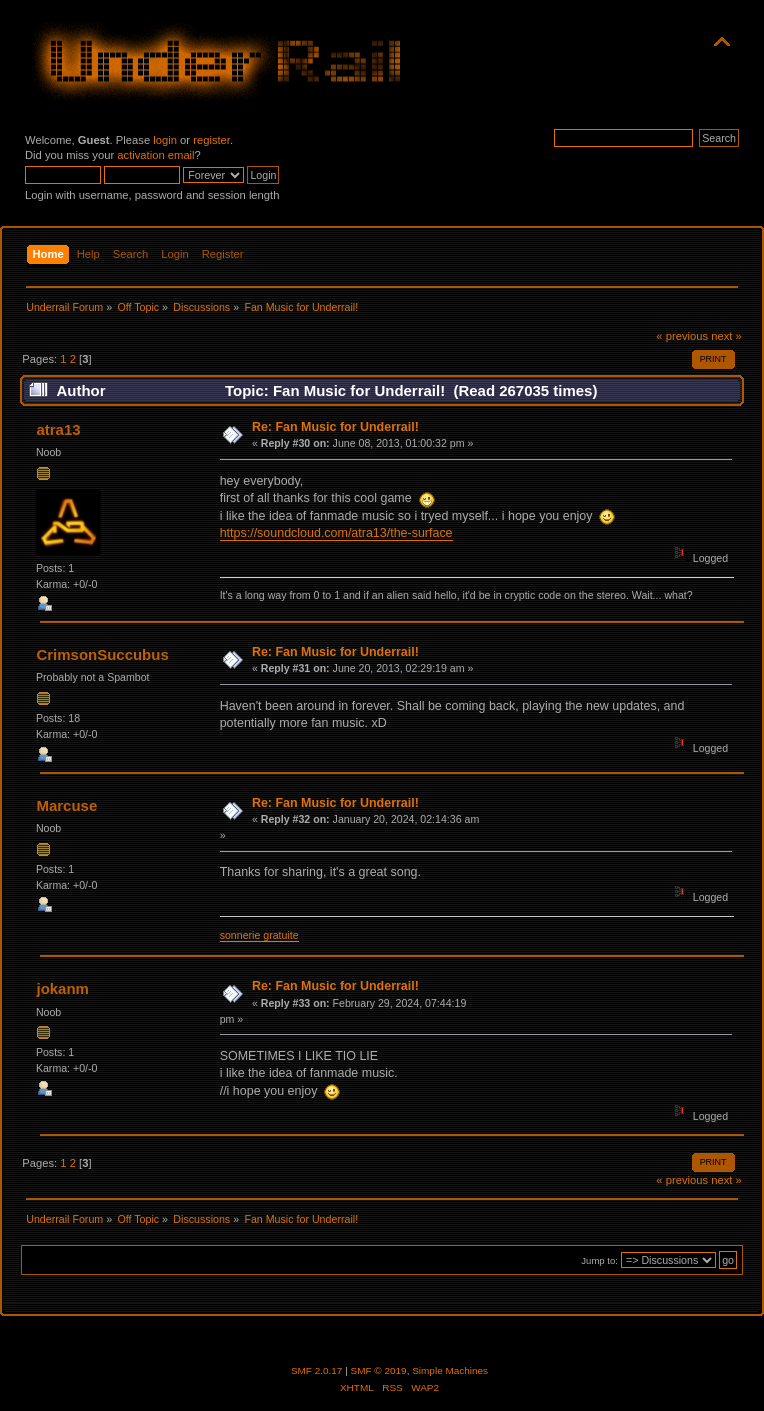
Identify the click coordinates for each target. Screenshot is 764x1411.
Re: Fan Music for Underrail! (335, 427)
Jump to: (599, 1260)
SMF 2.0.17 (317, 1370)
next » (726, 336)
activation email (155, 155)
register (211, 140)
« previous (682, 336)
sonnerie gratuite (259, 935)
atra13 (58, 429)
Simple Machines (450, 1370)
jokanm (62, 988)
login (165, 140)
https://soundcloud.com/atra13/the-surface (336, 533)
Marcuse (66, 805)
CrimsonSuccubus (102, 654)
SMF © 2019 (379, 1370)
